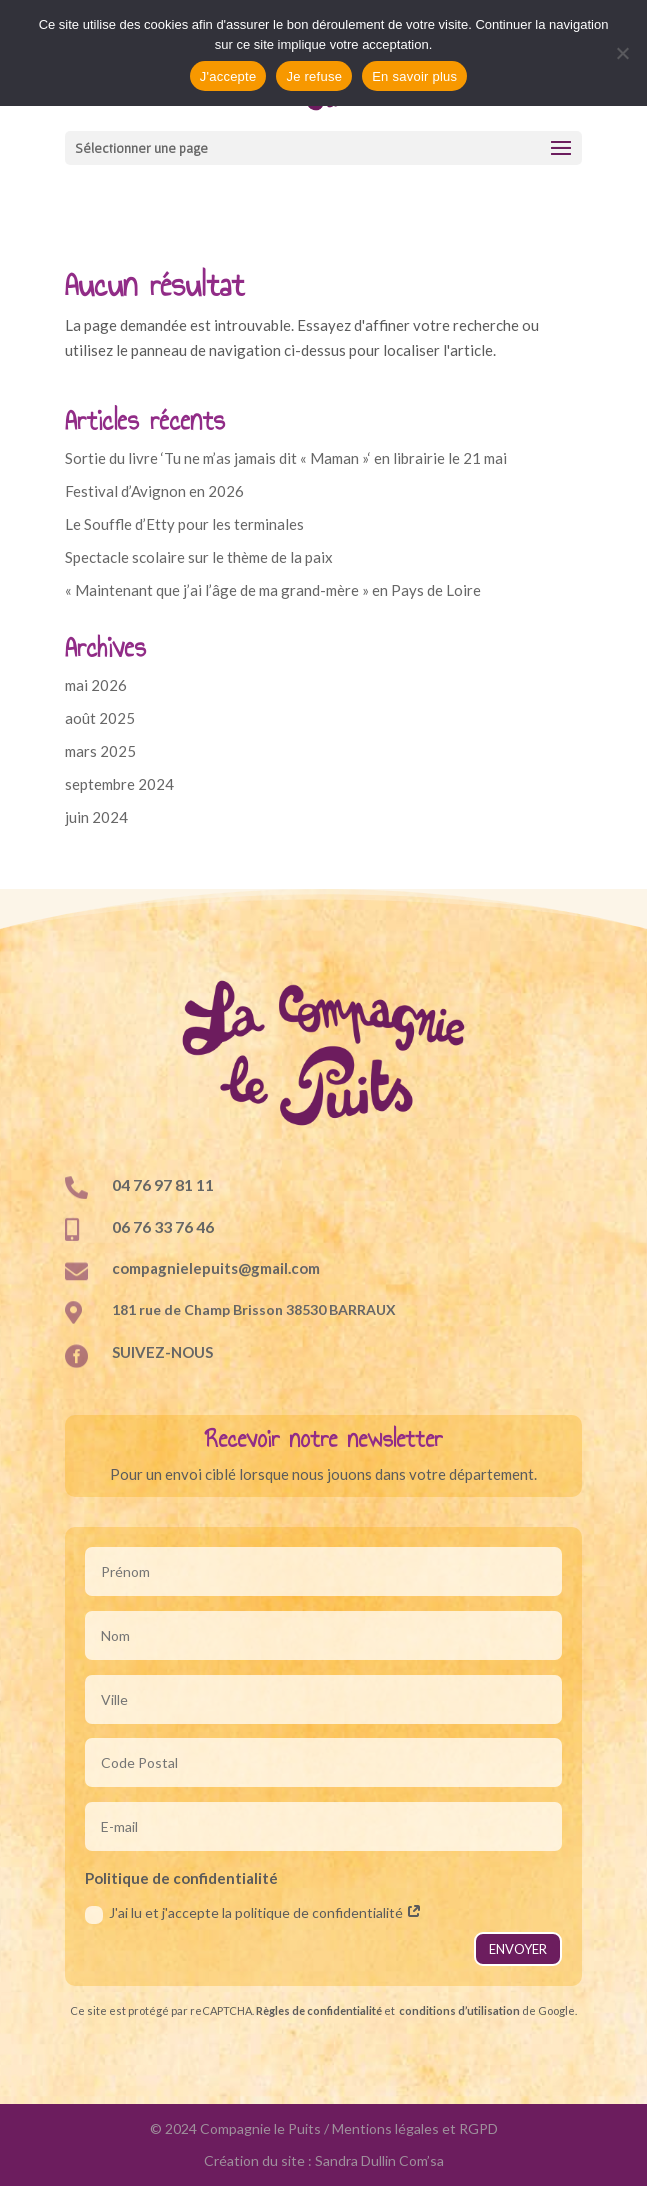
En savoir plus (414, 76)
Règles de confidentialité (319, 2010)
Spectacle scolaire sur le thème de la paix (199, 557)
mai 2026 (96, 685)
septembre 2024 (119, 784)
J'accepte (228, 76)
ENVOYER (518, 1949)
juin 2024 (96, 817)
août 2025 (100, 718)
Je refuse (314, 76)
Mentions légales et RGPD (415, 2128)
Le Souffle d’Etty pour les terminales (184, 524)
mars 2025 (100, 751)
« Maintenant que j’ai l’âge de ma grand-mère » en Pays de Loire (273, 590)
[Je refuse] (622, 53)
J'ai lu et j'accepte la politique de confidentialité (253, 1913)
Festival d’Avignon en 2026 (154, 491)
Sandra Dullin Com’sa (379, 2160)
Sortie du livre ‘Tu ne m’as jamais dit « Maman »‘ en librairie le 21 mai (286, 458)
